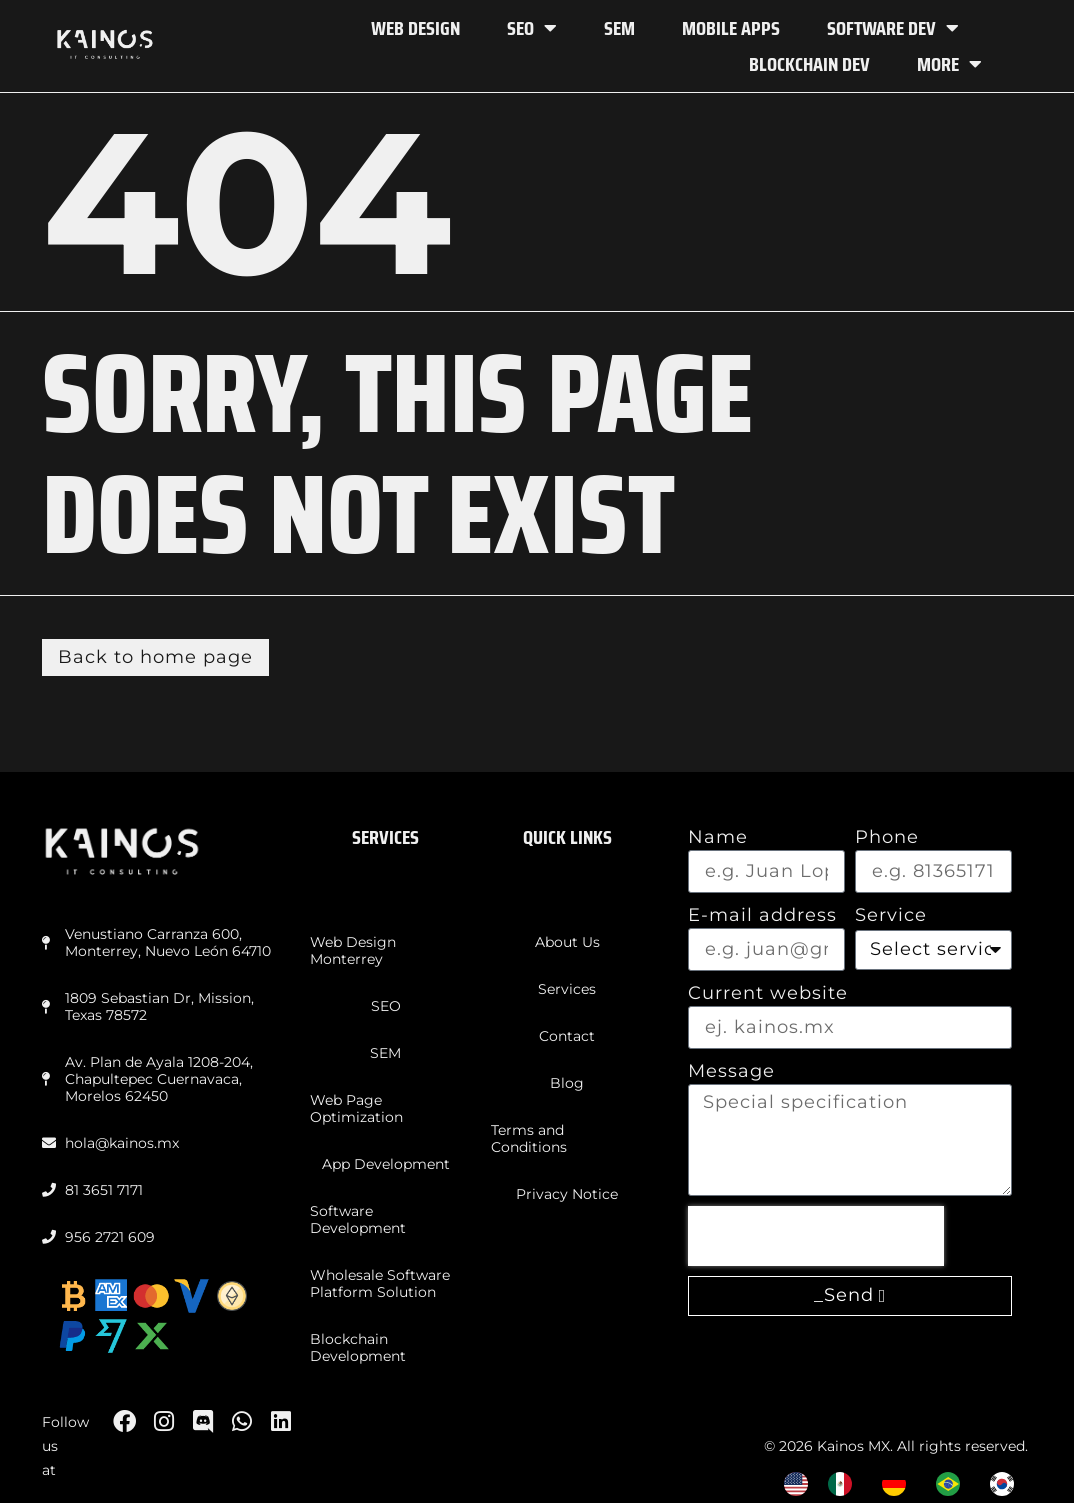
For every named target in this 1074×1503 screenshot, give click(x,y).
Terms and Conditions (529, 1138)
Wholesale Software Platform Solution (380, 1283)
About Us (567, 942)
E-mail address (762, 915)
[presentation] (816, 1236)
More (949, 64)
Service (891, 915)
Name (718, 837)
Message (731, 1071)
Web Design (415, 28)
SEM (619, 28)
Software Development (358, 1219)
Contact (567, 1036)
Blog (567, 1083)
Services (567, 989)
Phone (887, 837)
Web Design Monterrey (353, 950)
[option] (845, 1484)
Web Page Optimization (356, 1108)
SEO (532, 28)
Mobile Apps (731, 28)
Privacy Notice (567, 1194)
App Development (386, 1164)
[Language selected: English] (909, 1484)
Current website (768, 993)
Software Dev (893, 28)
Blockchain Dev (809, 64)
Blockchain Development (358, 1347)
